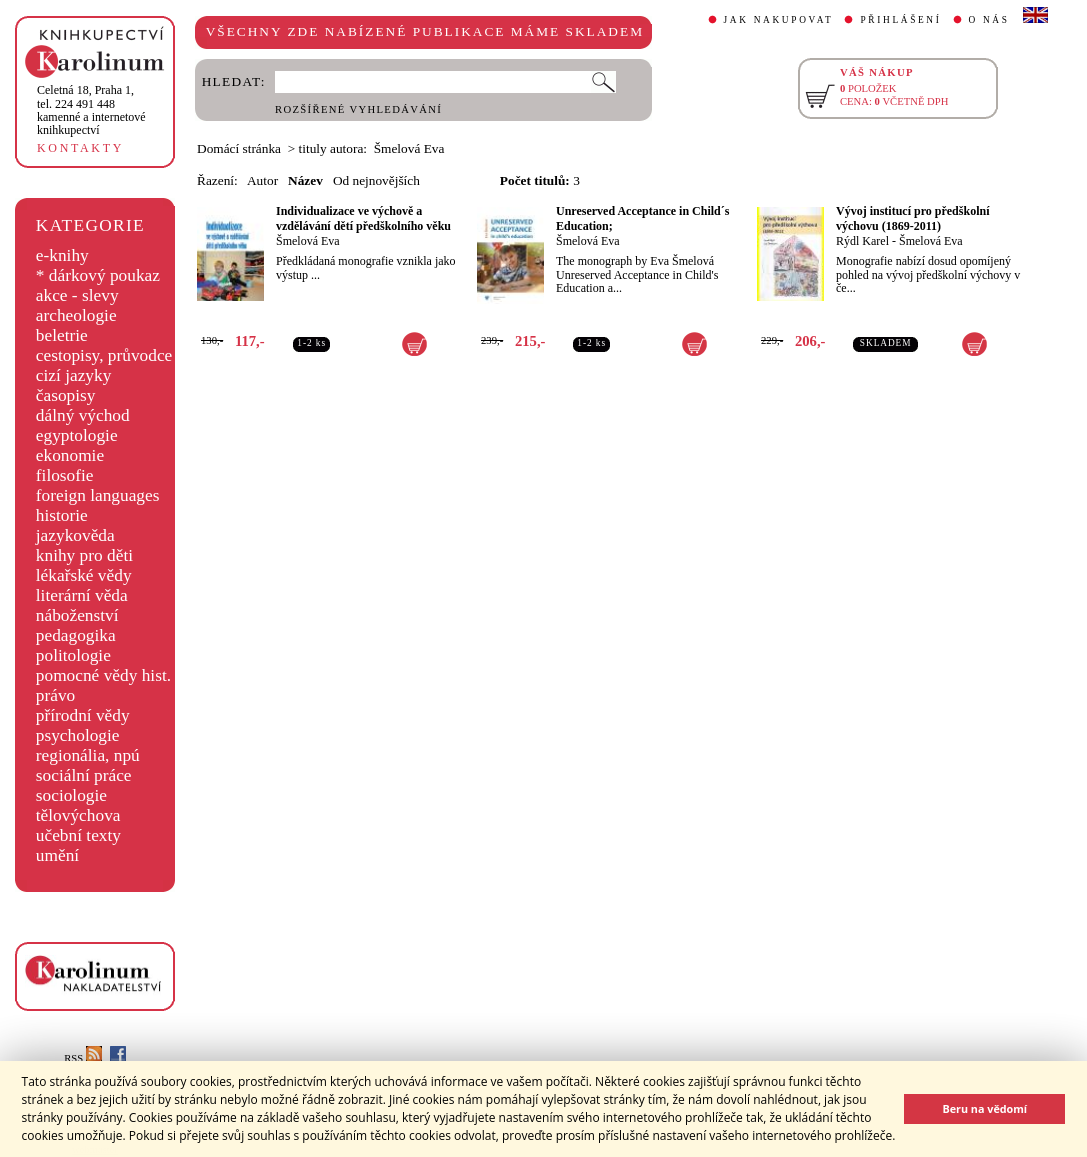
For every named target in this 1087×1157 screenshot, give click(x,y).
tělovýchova (78, 815)
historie (62, 515)
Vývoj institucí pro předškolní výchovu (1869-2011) (912, 218)
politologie (73, 655)
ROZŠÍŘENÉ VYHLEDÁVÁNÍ (358, 109)
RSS (83, 1058)
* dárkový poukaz (98, 275)
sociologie (71, 795)
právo (55, 695)
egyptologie (77, 435)
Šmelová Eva (308, 241)
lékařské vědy (84, 575)
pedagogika (76, 635)
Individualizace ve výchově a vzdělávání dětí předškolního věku (363, 218)
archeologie (76, 315)
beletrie (62, 335)
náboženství (77, 615)
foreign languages (98, 495)
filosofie (65, 475)
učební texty (78, 835)
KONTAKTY (80, 148)
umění (57, 855)
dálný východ (83, 415)
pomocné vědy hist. (103, 675)
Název (305, 180)
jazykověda (75, 535)
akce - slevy (77, 295)
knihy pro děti (84, 555)
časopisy (66, 395)
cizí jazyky (74, 375)
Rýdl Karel (862, 241)
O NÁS (989, 20)
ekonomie (70, 455)
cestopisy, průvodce (104, 355)
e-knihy (62, 255)
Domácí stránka (239, 148)
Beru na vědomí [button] (984, 1108)
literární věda (82, 595)
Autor (262, 180)
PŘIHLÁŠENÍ (900, 20)
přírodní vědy (83, 715)
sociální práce (84, 775)
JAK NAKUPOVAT (779, 20)
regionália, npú (88, 755)
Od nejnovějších (376, 180)
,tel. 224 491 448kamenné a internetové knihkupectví (91, 110)
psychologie (78, 735)
